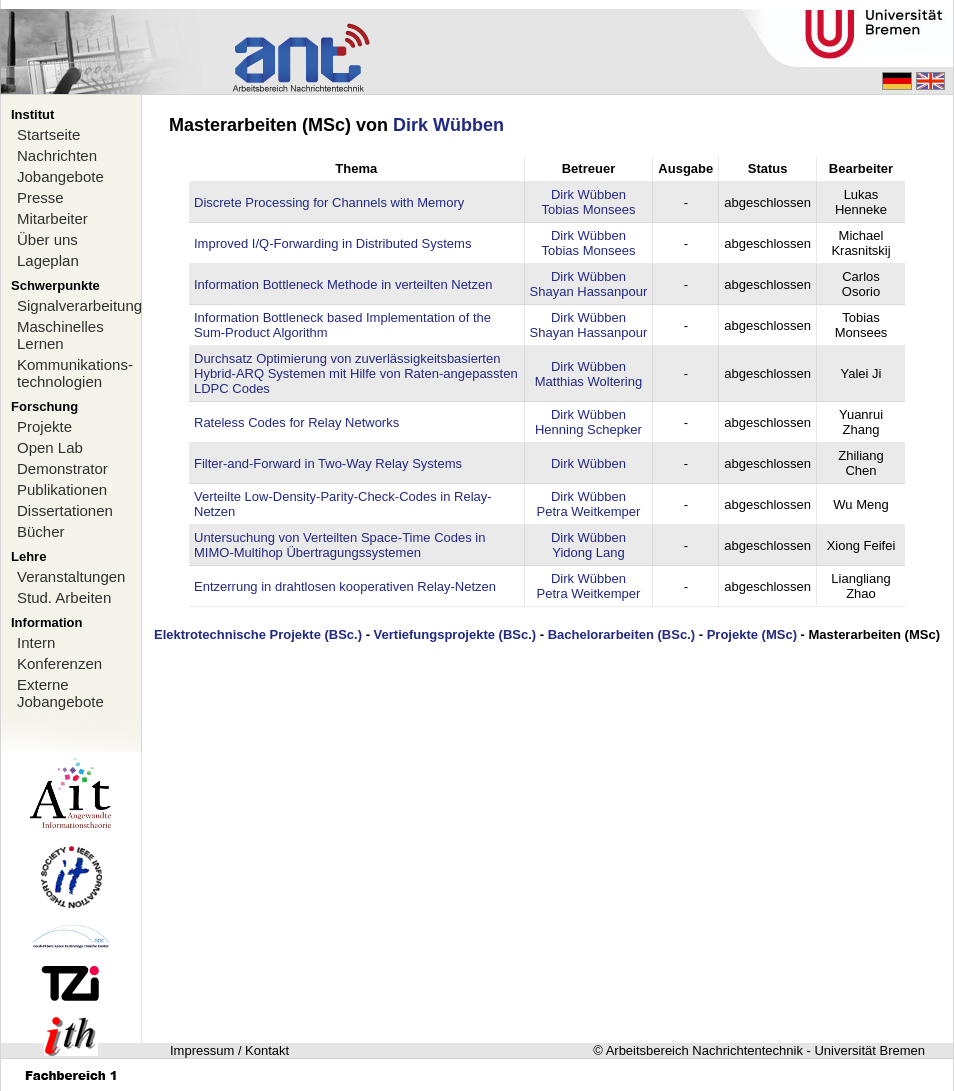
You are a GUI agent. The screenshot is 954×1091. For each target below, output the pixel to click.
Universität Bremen (869, 1050)
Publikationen (62, 489)
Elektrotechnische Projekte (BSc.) (258, 634)
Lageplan (48, 260)
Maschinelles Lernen (60, 335)
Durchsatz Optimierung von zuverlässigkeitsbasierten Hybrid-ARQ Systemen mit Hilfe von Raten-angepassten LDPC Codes (356, 373)
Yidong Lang (588, 552)
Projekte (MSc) (752, 634)
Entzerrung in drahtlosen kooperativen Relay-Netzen (345, 586)
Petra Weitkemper (589, 511)
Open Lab (50, 447)
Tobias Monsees (588, 209)
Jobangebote (60, 176)
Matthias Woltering (588, 381)
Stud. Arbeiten (64, 597)
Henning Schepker (588, 429)
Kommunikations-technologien (75, 373)
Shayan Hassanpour (589, 291)
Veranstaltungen (71, 576)
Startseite (48, 134)
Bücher (41, 531)
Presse (40, 197)
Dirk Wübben (448, 125)
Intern (36, 642)
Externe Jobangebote (60, 693)
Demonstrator (62, 468)
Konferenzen (59, 663)
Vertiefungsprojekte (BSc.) (455, 634)
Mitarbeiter (52, 218)
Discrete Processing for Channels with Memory (329, 202)
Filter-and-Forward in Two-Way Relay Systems (328, 463)
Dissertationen (65, 510)
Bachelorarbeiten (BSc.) (621, 634)
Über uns (47, 239)
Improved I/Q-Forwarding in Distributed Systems (332, 243)
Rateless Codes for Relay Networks (296, 422)
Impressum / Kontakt (229, 1050)
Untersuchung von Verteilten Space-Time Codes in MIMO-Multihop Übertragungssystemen (339, 545)
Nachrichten (57, 155)
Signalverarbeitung (79, 305)
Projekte (44, 426)
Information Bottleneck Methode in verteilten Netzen (343, 284)
